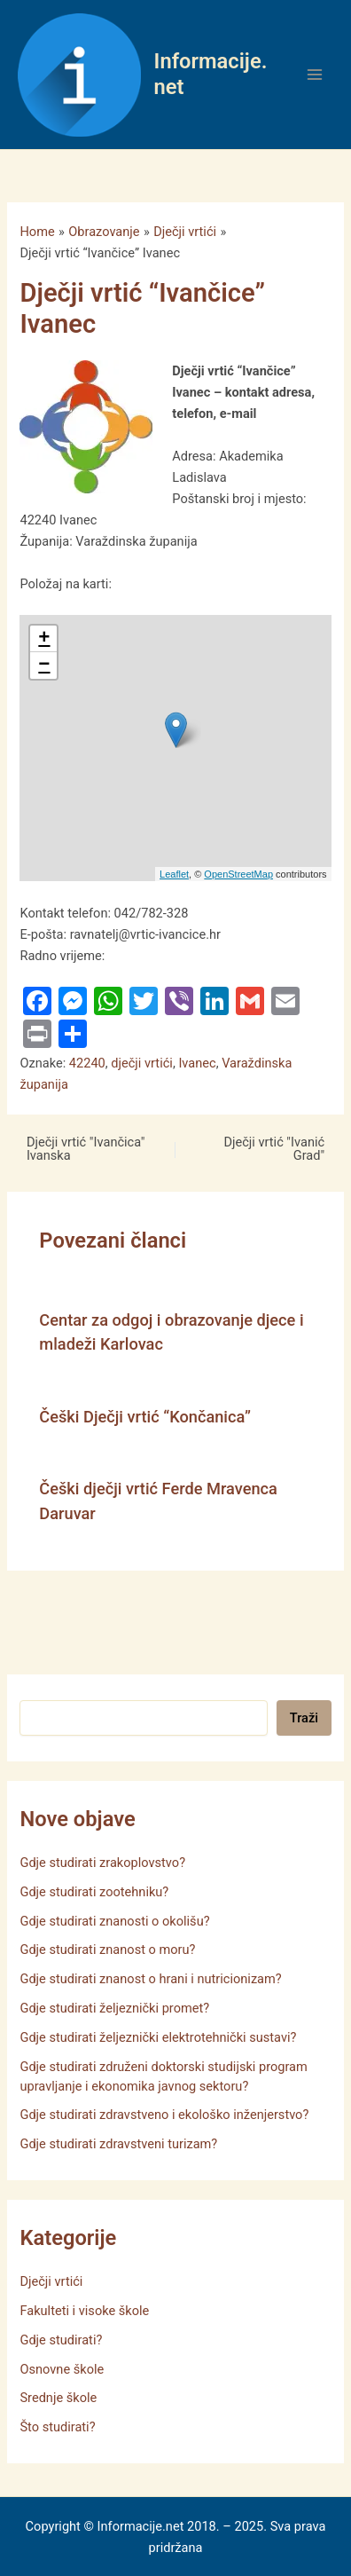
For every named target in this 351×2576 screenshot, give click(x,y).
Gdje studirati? (61, 2340)
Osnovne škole (62, 2369)
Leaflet (174, 874)
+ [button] (44, 639)
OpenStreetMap (238, 874)
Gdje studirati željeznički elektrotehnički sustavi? (158, 2037)
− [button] (44, 665)
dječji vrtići (142, 1063)
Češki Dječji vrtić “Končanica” (145, 1416)
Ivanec (196, 1063)
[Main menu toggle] (314, 74)
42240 (87, 1063)
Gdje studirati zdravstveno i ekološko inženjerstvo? (164, 2115)
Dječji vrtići (51, 2281)
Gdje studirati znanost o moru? (107, 1950)
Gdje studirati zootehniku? (94, 1892)
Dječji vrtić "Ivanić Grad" (273, 1149)
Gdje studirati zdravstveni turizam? (118, 2144)
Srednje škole (58, 2398)
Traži (304, 1718)
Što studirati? (57, 2427)
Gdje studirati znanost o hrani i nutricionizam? (150, 1979)
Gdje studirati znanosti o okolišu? (114, 1921)
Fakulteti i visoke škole (84, 2311)
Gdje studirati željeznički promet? (114, 2008)
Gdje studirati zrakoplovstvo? (102, 1863)
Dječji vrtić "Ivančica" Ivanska (85, 1149)
